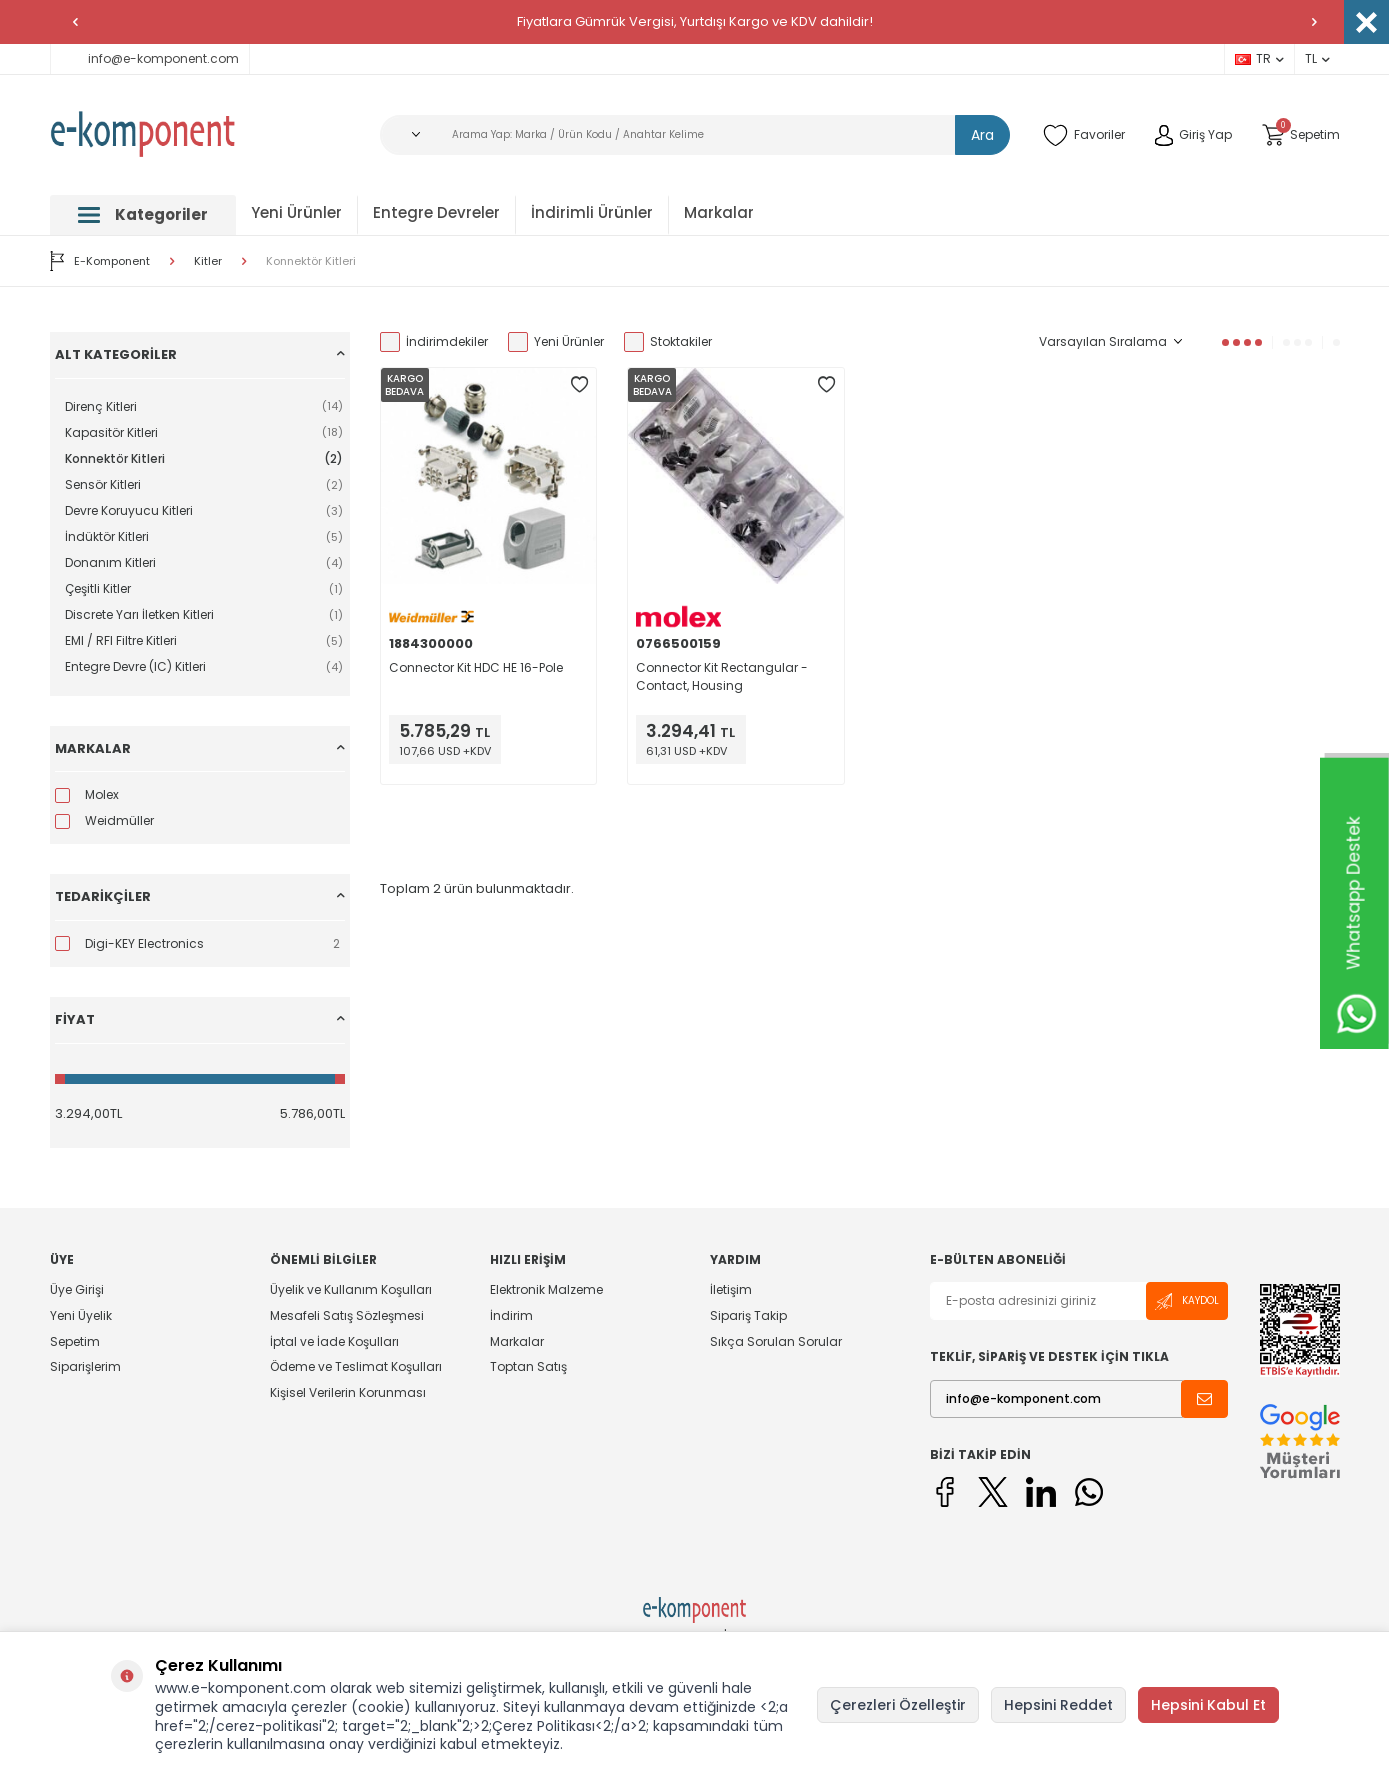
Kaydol (1187, 1301)
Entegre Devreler (436, 212)
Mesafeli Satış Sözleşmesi (347, 1315)
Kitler (208, 261)
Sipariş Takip (748, 1315)
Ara (982, 135)
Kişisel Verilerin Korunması (348, 1392)
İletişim (731, 1290)
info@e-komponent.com (150, 58)
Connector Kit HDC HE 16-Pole (476, 667)
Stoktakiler (668, 342)
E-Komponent (100, 261)
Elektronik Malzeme (546, 1290)
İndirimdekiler (434, 342)
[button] (75, 22)
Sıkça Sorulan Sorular (776, 1341)
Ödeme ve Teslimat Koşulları (356, 1366)
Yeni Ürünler (296, 212)
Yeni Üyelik (81, 1315)
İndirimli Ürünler (592, 212)
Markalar (719, 212)
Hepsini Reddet (1058, 1705)
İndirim (511, 1315)
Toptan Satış (528, 1366)
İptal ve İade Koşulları (334, 1341)
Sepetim (75, 1341)
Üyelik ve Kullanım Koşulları (351, 1290)
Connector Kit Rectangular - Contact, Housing (722, 676)
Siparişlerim (85, 1366)
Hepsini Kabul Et (1208, 1705)
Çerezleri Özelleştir (898, 1705)
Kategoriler (143, 214)
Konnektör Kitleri (311, 261)
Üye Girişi (77, 1290)
